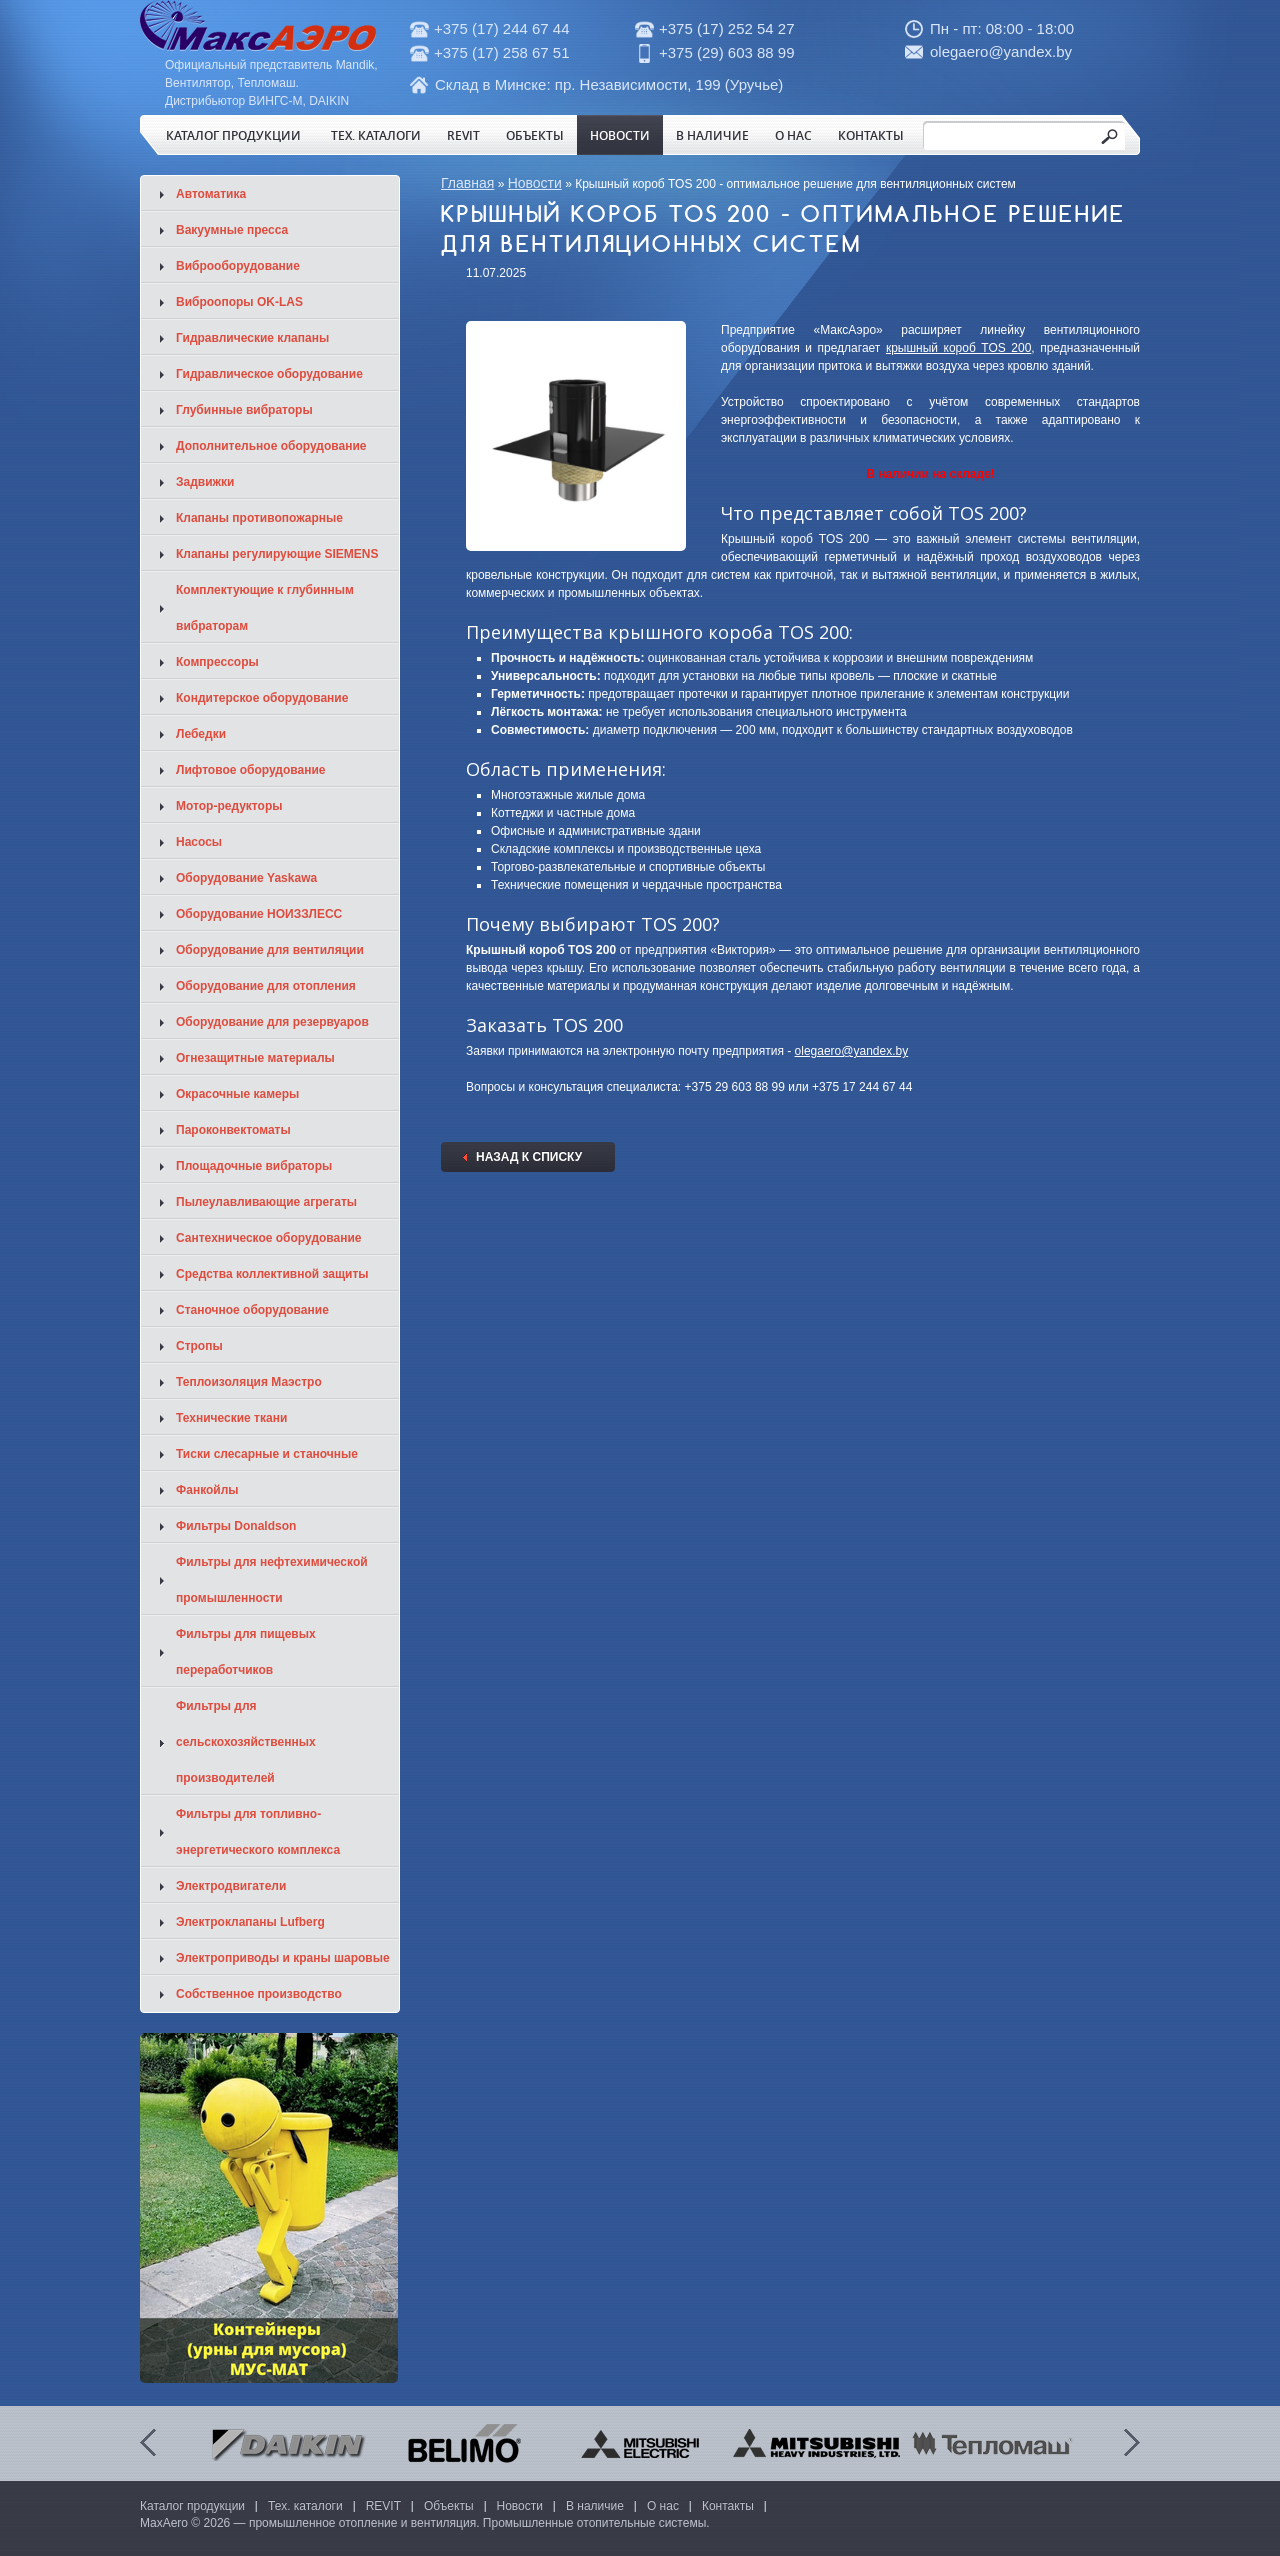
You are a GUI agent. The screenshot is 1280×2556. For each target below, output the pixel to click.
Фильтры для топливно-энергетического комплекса (258, 1832)
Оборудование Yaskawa (246, 878)
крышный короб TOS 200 (958, 348)
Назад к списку (529, 1157)
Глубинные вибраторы (244, 410)
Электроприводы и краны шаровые (283, 1958)
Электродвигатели (231, 1886)
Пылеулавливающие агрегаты (266, 1202)
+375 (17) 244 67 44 (502, 28)
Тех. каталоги (376, 135)
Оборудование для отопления (266, 986)
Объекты (535, 135)
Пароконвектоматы (233, 1130)
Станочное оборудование (252, 1310)
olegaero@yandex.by (1001, 51)
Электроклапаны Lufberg (250, 1922)
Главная (467, 183)
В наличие (712, 135)
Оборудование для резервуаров (272, 1022)
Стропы (199, 1346)
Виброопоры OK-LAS (239, 302)
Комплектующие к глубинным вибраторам (265, 608)
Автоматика (211, 194)
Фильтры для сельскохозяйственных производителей (246, 1742)
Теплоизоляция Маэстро (249, 1382)
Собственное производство (259, 1994)
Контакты (871, 135)
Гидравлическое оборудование (269, 374)
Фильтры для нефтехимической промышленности (272, 1580)
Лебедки (201, 734)
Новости (620, 135)
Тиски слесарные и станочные (267, 1454)
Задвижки (205, 482)
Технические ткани (231, 1418)
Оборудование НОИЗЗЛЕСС (259, 914)
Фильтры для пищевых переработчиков (246, 1652)
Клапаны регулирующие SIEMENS (277, 554)
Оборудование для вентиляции (270, 950)
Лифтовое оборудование (251, 770)
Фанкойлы (207, 1490)
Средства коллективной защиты (272, 1274)
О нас (793, 135)
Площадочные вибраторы (254, 1166)
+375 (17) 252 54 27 (727, 28)
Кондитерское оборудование (262, 698)
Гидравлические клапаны (252, 338)
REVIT (463, 135)
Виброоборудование (238, 266)
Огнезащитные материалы (255, 1058)
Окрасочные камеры (237, 1094)
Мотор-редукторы (229, 806)
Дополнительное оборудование (271, 446)
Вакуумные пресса (232, 230)
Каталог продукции (233, 135)
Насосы (199, 842)
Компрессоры (217, 662)
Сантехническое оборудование (269, 1238)
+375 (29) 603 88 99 (727, 52)
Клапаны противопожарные (259, 518)
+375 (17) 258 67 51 (502, 52)
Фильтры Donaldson (236, 1526)
